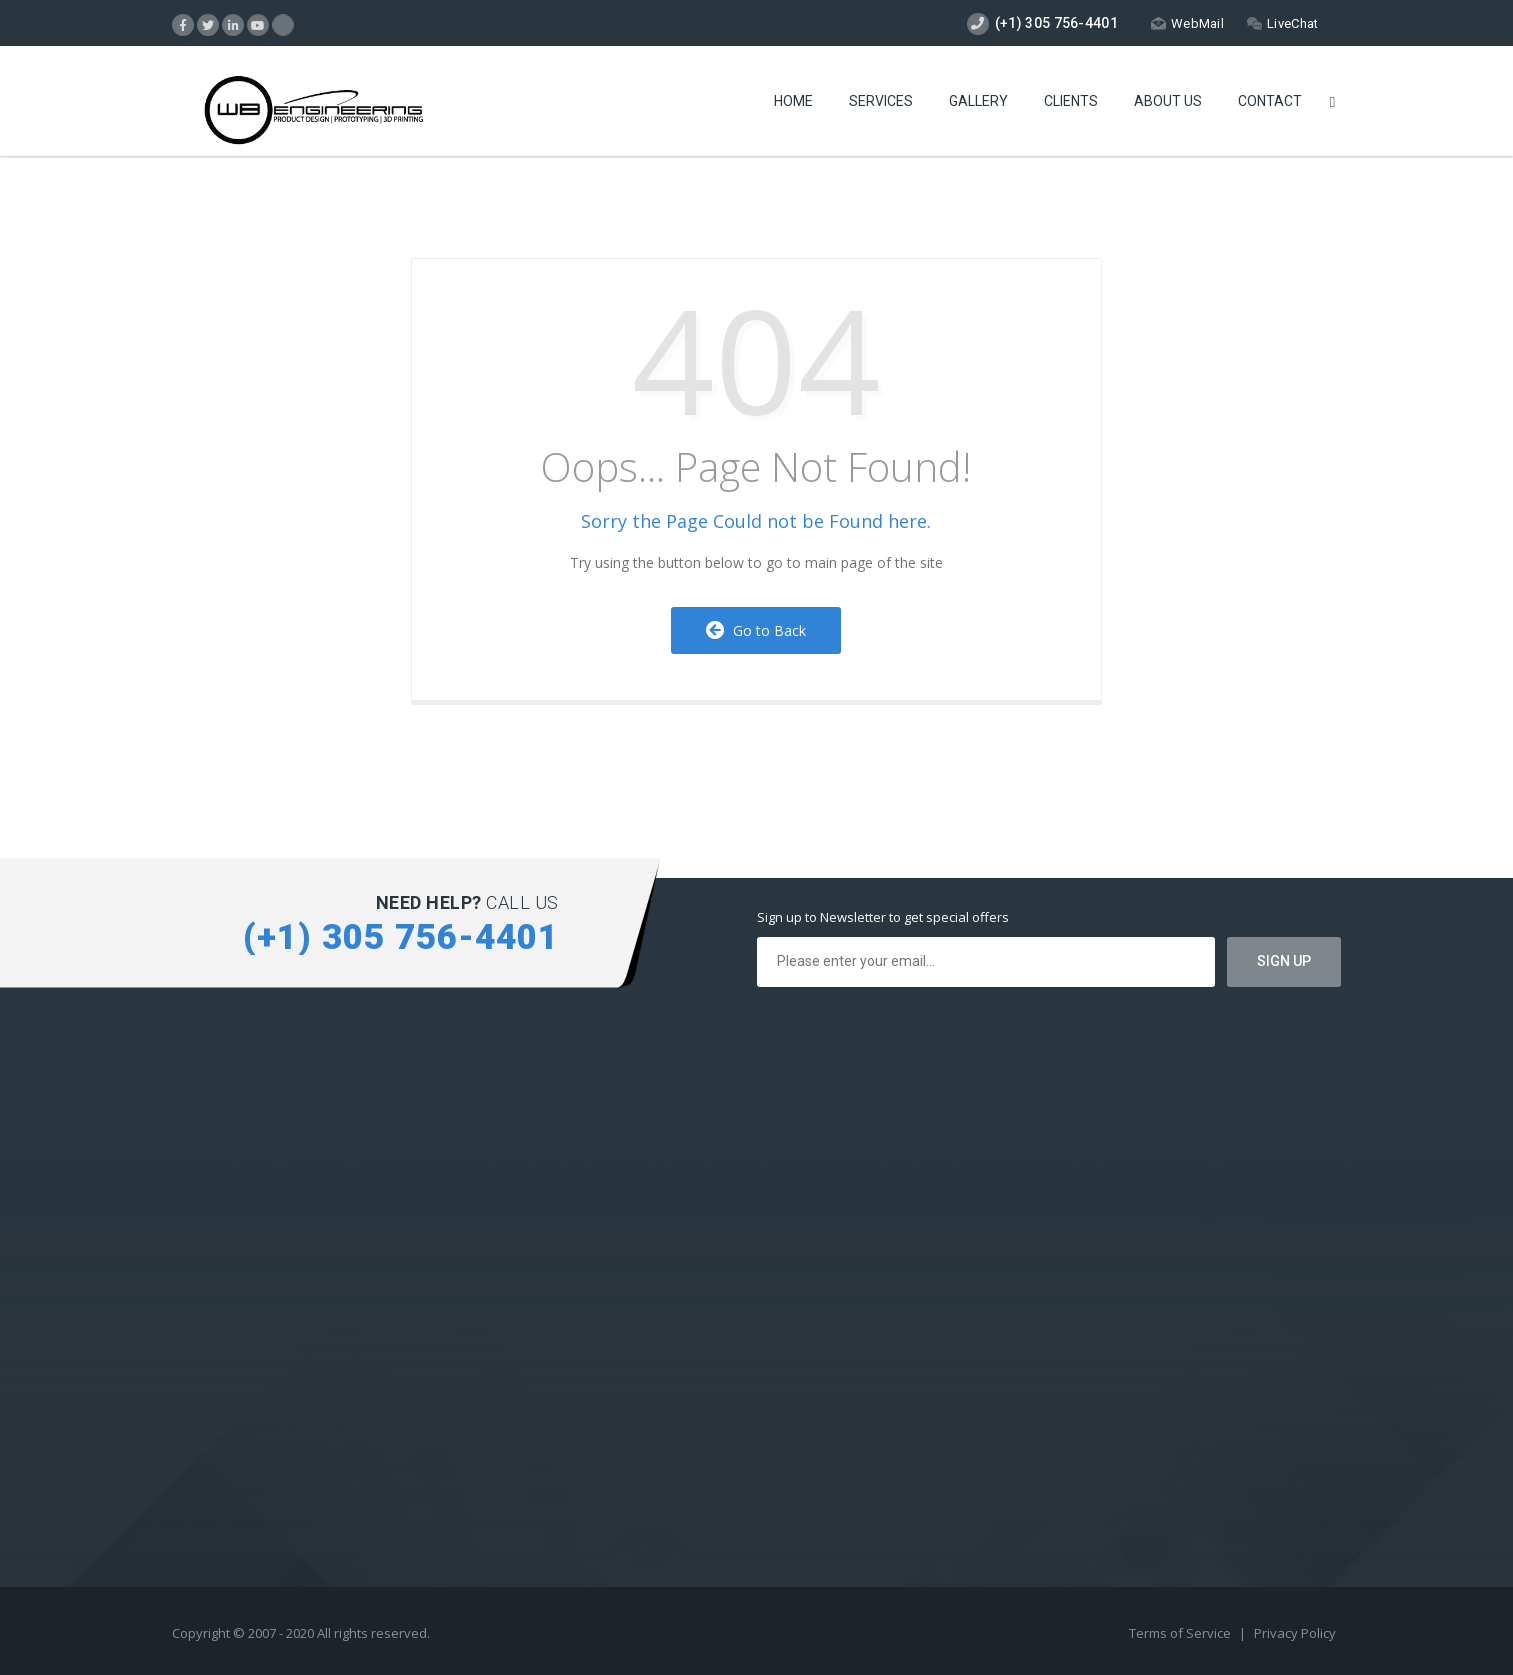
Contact (1270, 101)
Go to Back (756, 630)
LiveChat (1282, 23)
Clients (1071, 101)
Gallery (978, 101)
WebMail (1187, 23)
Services (881, 101)
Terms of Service (1181, 1633)
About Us (1168, 101)
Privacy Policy (1295, 1633)
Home (793, 101)
